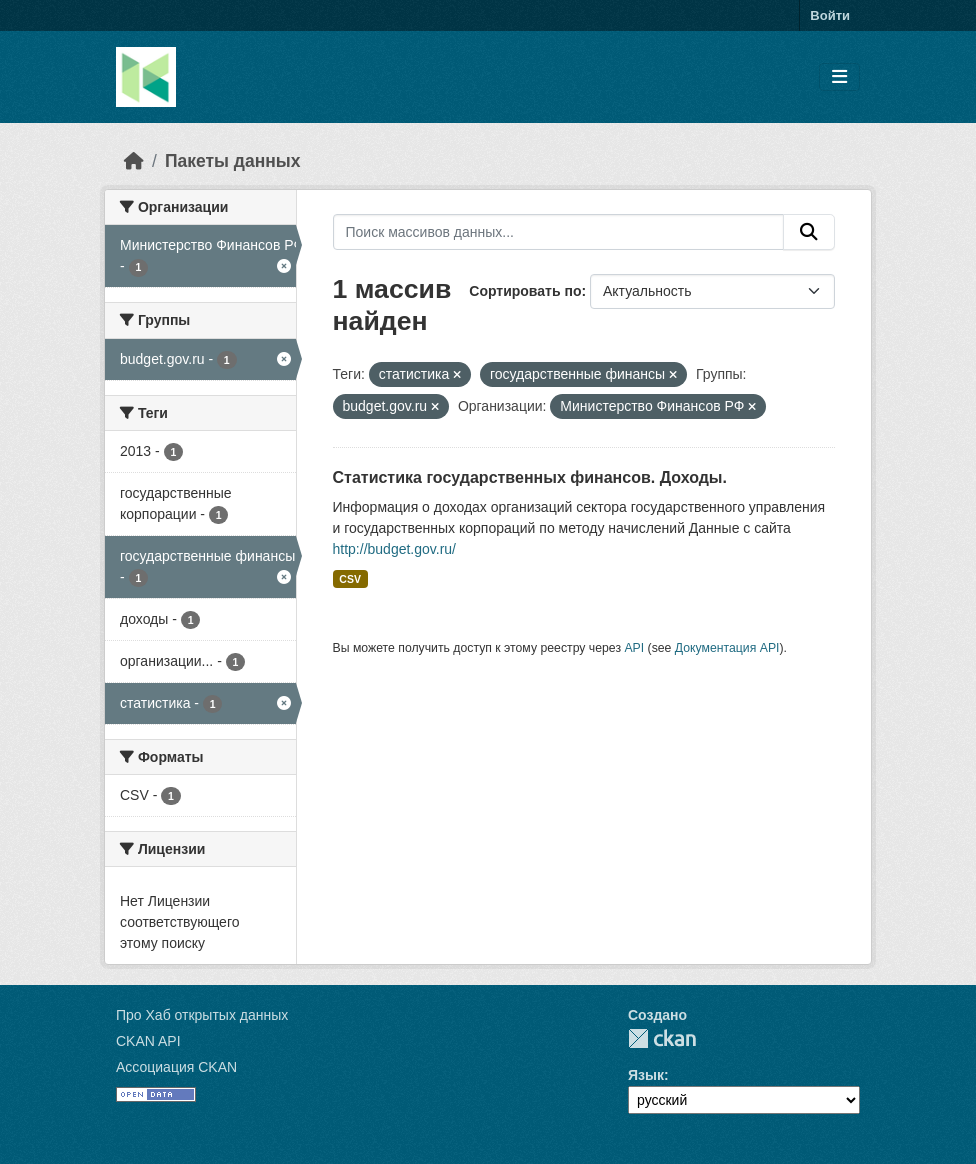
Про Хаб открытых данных (202, 1015)
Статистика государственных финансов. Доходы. (530, 477)
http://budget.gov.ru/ (395, 549)
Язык (646, 1075)
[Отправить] (809, 232)
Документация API (727, 648)
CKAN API (148, 1041)
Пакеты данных (233, 161)
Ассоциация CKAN (176, 1067)
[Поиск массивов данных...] (559, 232)
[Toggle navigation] (839, 77)
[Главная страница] (134, 161)
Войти (830, 15)
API (634, 648)
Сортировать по (525, 291)
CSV (350, 579)
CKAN (662, 1038)
